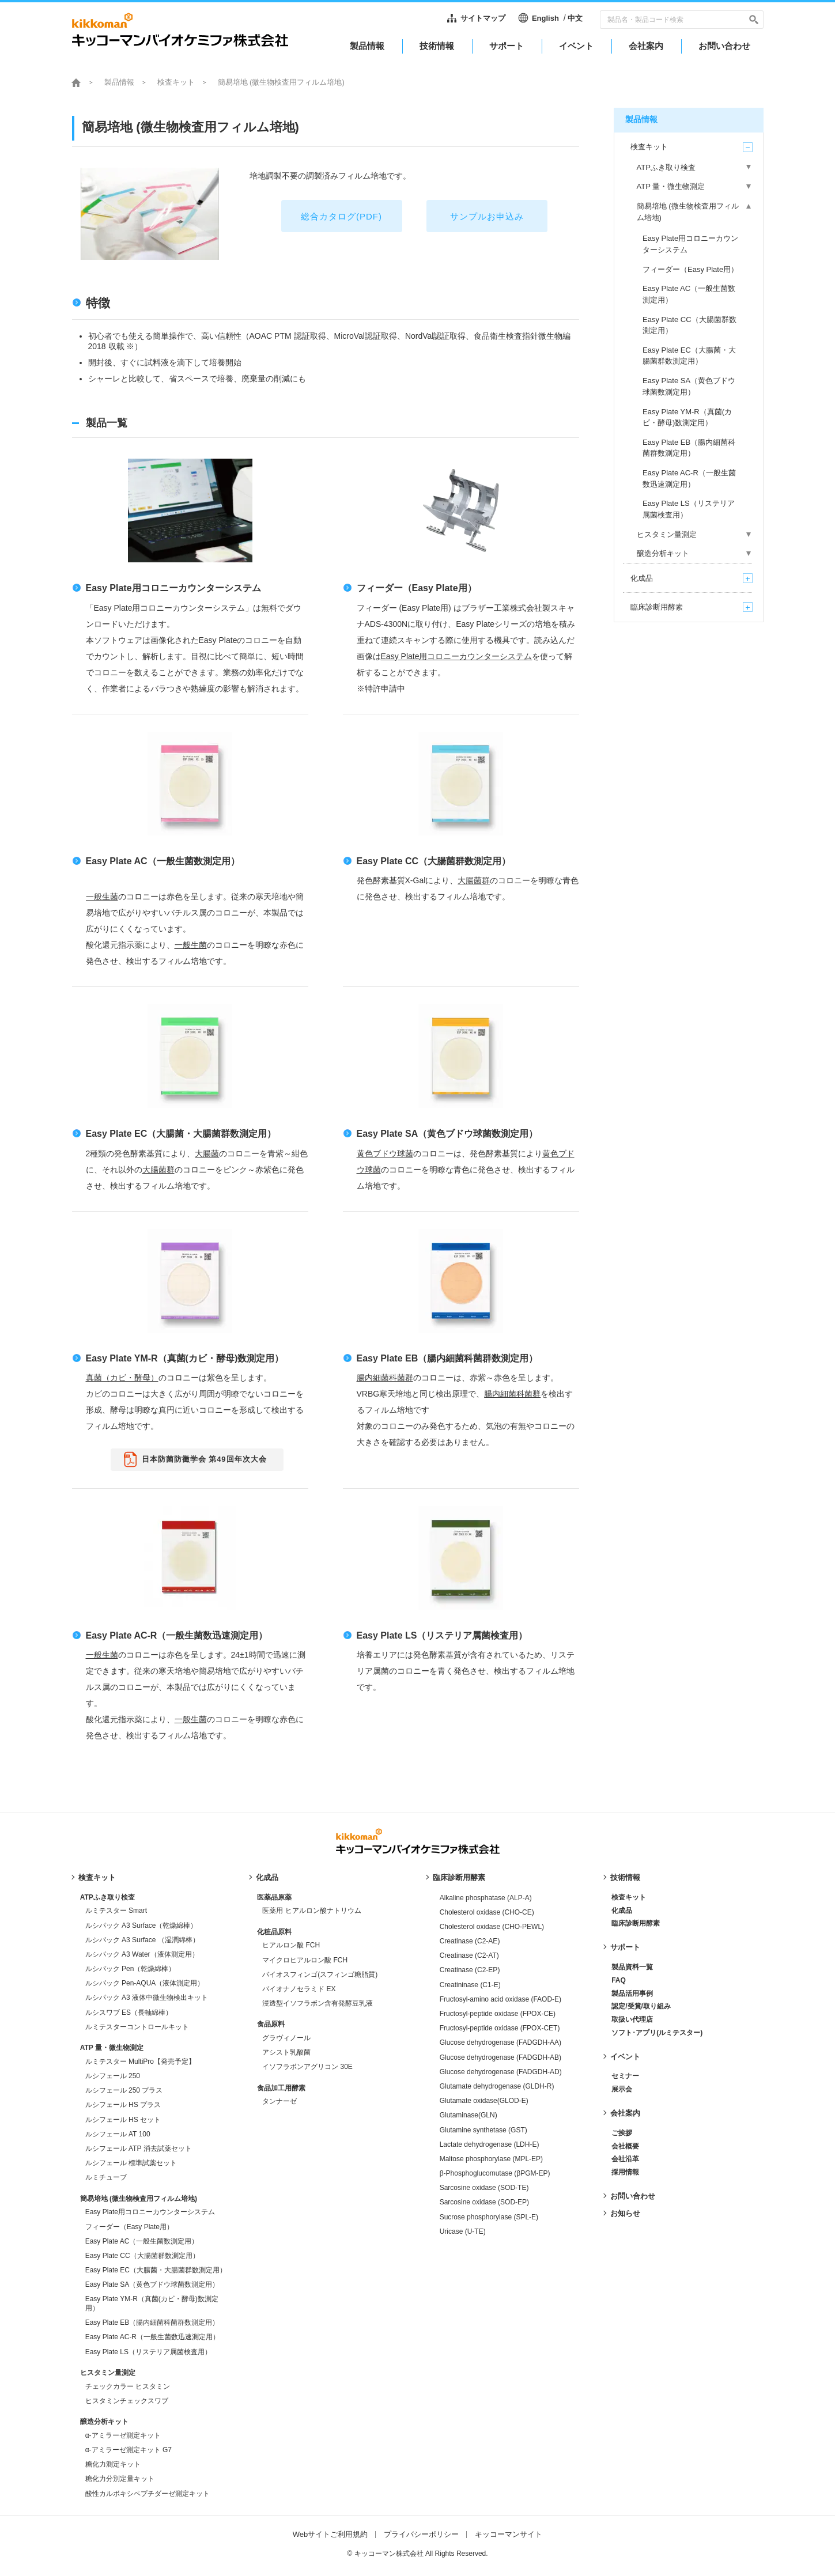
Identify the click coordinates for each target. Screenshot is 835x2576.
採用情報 (625, 2172)
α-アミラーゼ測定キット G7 (128, 2450)
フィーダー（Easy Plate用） (417, 588)
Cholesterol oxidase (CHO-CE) (487, 1912)
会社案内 (625, 2113)
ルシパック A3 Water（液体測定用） (142, 1954)
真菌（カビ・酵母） (122, 1377)
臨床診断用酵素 (459, 1877)
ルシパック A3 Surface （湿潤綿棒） (142, 1940)
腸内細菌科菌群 (385, 1377)
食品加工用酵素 (281, 2088)
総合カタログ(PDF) (341, 216)
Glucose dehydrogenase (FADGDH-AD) (501, 2072)
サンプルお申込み (487, 216)
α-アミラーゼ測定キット (123, 2435)
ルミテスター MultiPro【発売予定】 (140, 2061)
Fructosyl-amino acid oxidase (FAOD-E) (500, 1999)
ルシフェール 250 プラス (124, 2090)
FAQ (618, 1980)
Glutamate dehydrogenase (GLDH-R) (497, 2086)
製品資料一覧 (632, 1967)
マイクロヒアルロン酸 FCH (304, 1960)
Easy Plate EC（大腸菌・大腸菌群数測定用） (181, 1133)
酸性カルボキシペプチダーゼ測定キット (147, 2494)
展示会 (621, 2089)
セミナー (625, 2076)
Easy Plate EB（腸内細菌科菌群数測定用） (447, 1358)
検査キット (176, 82)
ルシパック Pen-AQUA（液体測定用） (145, 1983)
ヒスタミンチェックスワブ (126, 2401)
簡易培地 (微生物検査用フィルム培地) (138, 2199)
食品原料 (271, 2024)
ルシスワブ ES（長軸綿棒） (128, 2012)
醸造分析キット (104, 2422)
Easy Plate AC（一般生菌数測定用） (163, 861)
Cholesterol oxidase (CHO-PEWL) (492, 1927)
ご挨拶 (621, 2133)
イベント (625, 2056)
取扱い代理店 (632, 2019)
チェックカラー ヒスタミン (127, 2386)
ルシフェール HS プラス (123, 2105)
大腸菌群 (474, 880)
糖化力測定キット (113, 2464)
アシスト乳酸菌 (286, 2052)
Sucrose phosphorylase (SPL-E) (489, 2217)
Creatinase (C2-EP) (470, 1970)
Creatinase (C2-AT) (469, 1955)
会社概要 (625, 2146)
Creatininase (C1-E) (470, 1985)
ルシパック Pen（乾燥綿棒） (130, 1969)
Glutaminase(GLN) (468, 2115)
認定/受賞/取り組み (641, 2006)
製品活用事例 (632, 1993)
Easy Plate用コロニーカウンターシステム (173, 588)
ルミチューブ (106, 2177)
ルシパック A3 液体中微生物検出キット (146, 1998)
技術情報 (625, 1877)
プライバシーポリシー (421, 2534)
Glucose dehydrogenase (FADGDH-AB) (500, 2057)
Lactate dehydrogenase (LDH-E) (489, 2144)
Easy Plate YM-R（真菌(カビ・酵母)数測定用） (185, 1358)
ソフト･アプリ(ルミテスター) (656, 2033)
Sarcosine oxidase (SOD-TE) (484, 2188)
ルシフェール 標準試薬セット (131, 2163)
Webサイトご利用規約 (330, 2534)
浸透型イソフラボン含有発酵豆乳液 (317, 2003)
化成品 (267, 1877)
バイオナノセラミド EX (298, 1989)
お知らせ (625, 2213)
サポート (625, 1947)
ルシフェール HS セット (123, 2120)
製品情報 (119, 82)
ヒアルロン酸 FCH (291, 1945)
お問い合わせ (632, 2196)
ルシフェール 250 (112, 2076)
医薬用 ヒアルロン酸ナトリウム (311, 1911)
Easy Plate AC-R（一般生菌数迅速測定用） (177, 1635)
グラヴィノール (286, 2038)
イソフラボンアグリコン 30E (307, 2067)
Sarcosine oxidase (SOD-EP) (484, 2202)
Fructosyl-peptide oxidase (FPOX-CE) (498, 2014)
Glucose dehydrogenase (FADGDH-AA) (500, 2042)
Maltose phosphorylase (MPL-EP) (491, 2159)
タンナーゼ (279, 2101)
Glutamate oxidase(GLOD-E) (484, 2101)
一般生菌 (102, 896)
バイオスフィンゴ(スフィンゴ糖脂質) (319, 1974)
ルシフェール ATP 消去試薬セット (138, 2148)
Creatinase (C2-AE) (470, 1941)
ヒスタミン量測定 (107, 2373)
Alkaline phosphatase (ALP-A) (486, 1898)
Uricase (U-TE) (463, 2231)
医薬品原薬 (274, 1897)
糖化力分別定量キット (119, 2479)
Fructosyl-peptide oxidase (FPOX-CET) (500, 2028)
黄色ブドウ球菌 (385, 1153)
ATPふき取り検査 (107, 1897)
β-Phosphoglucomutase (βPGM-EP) (495, 2173)
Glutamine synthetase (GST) (483, 2130)
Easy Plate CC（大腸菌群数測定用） (434, 861)
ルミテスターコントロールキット (137, 2027)
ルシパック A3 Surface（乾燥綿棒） (141, 1925)
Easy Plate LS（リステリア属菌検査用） (442, 1635)
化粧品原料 (274, 1932)
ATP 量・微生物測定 (111, 2048)
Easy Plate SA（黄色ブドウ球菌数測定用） (447, 1133)
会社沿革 (625, 2159)
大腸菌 (207, 1153)
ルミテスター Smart (116, 1911)
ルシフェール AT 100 (117, 2134)
